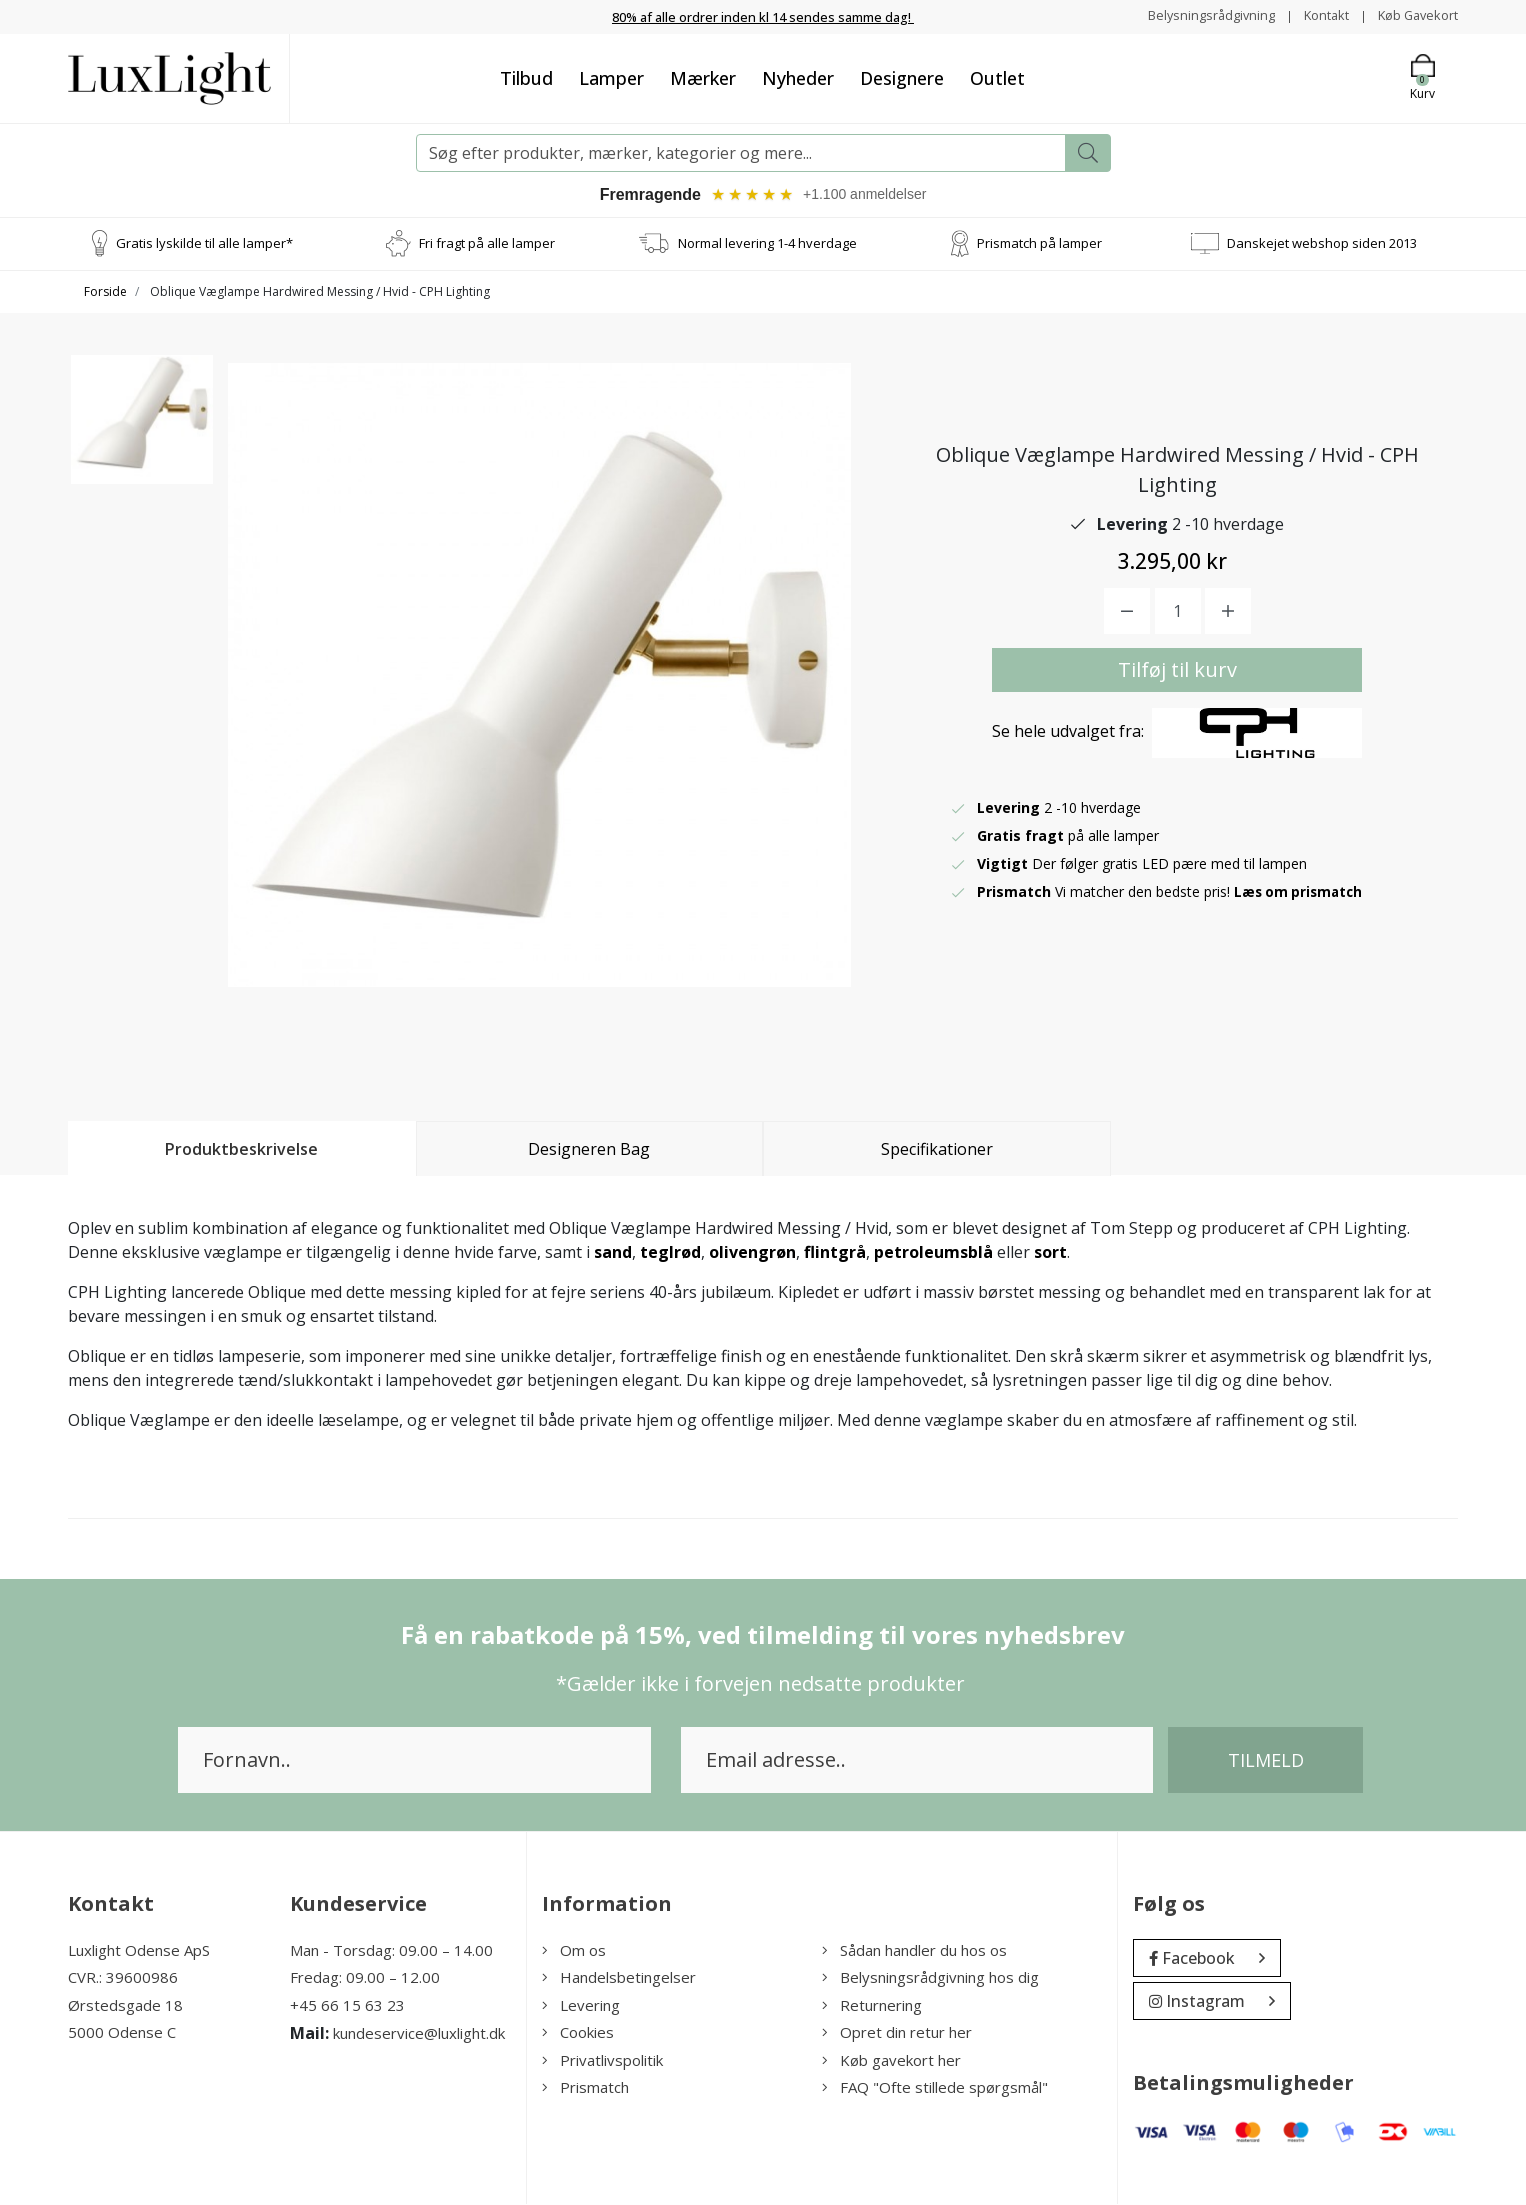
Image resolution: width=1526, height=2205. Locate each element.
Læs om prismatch (1301, 892)
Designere (902, 77)
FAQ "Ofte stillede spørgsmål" (935, 2089)
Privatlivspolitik (602, 2061)
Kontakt (1314, 15)
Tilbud (526, 77)
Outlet (997, 77)
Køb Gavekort (1413, 15)
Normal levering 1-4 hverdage (767, 244)
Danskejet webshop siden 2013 (1322, 244)
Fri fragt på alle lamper (487, 244)
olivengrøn (752, 1253)
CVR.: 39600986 (123, 1979)
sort (1050, 1253)
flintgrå (835, 1253)
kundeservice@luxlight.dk (419, 2035)
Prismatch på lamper (1039, 244)
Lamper (611, 77)
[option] (142, 436)
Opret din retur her (897, 2034)
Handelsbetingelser (619, 1979)
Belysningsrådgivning (1192, 15)
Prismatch (585, 2089)
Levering (581, 2006)
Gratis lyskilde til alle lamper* (204, 244)
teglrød (670, 1253)
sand (613, 1253)
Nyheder (798, 77)
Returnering (872, 2006)
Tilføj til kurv (1177, 670)
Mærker (703, 77)
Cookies (578, 2034)
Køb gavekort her (891, 2061)
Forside (105, 292)
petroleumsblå (933, 1253)
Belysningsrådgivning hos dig (930, 1979)
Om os (574, 1951)
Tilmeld (1266, 1761)
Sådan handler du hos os (914, 1951)
